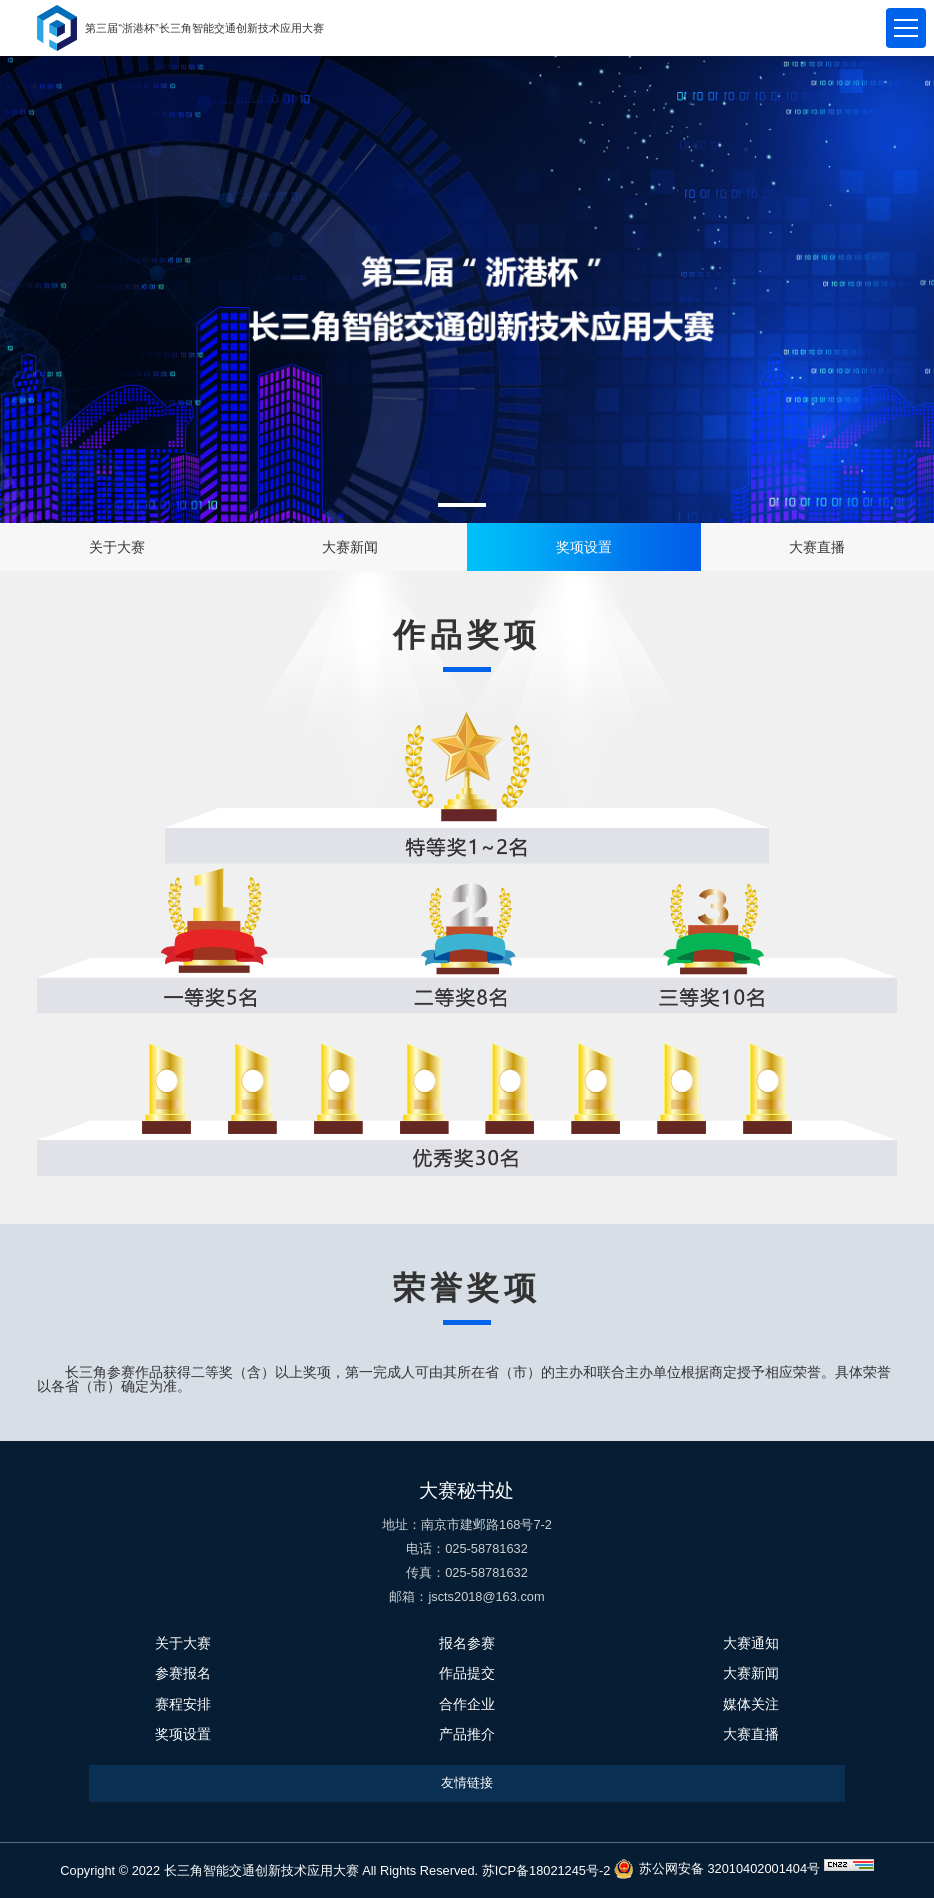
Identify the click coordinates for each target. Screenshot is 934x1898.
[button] (462, 505)
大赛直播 (817, 547)
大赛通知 (751, 1643)
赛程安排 (183, 1704)
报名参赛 (467, 1643)
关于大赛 (117, 547)
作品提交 (467, 1673)
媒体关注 (751, 1704)
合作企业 (467, 1704)
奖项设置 (584, 547)
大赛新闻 (350, 547)
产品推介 (467, 1734)
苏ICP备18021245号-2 (548, 1870)
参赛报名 (183, 1673)
